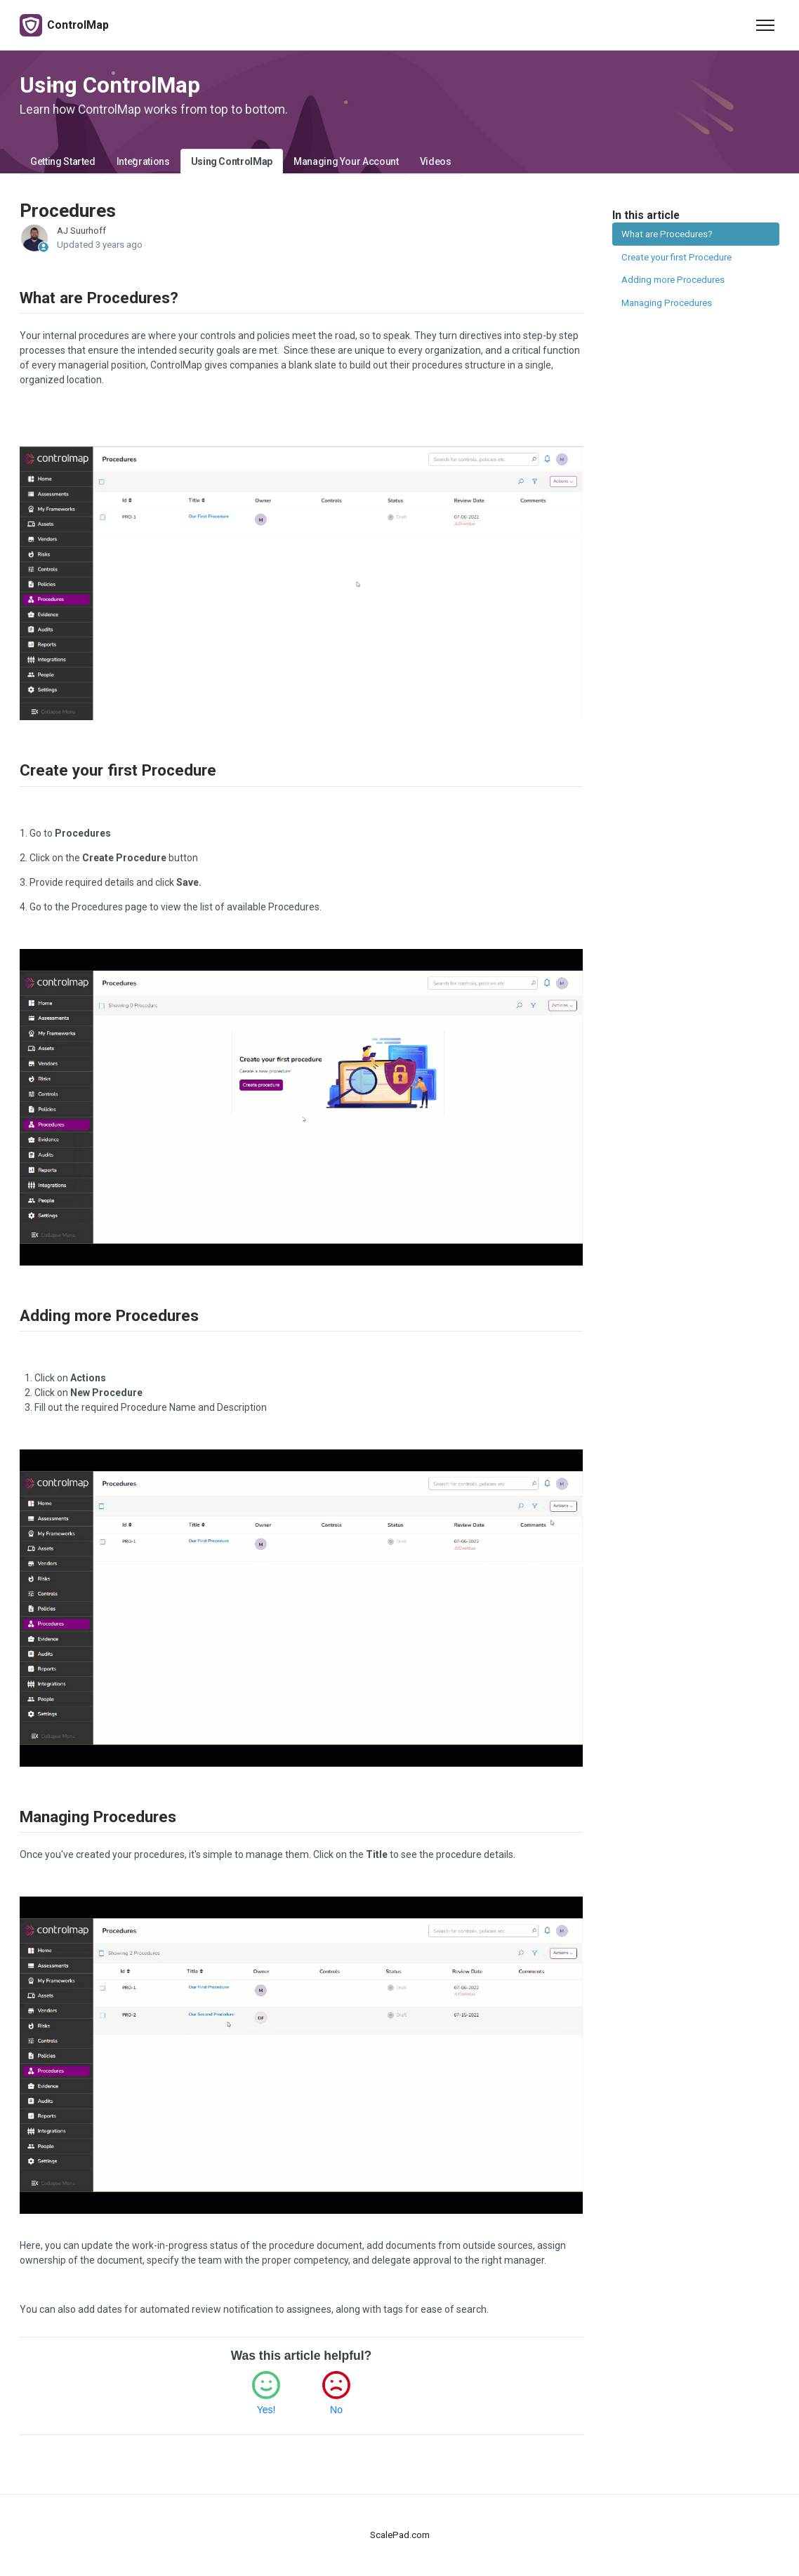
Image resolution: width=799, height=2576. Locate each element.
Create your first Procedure (676, 257)
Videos (435, 161)
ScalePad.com (400, 2535)
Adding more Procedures (673, 279)
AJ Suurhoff (81, 230)
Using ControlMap (231, 161)
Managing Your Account (346, 161)
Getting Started (62, 161)
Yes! (266, 2409)
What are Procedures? (667, 234)
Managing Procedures (666, 303)
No (336, 2409)
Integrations (143, 161)
